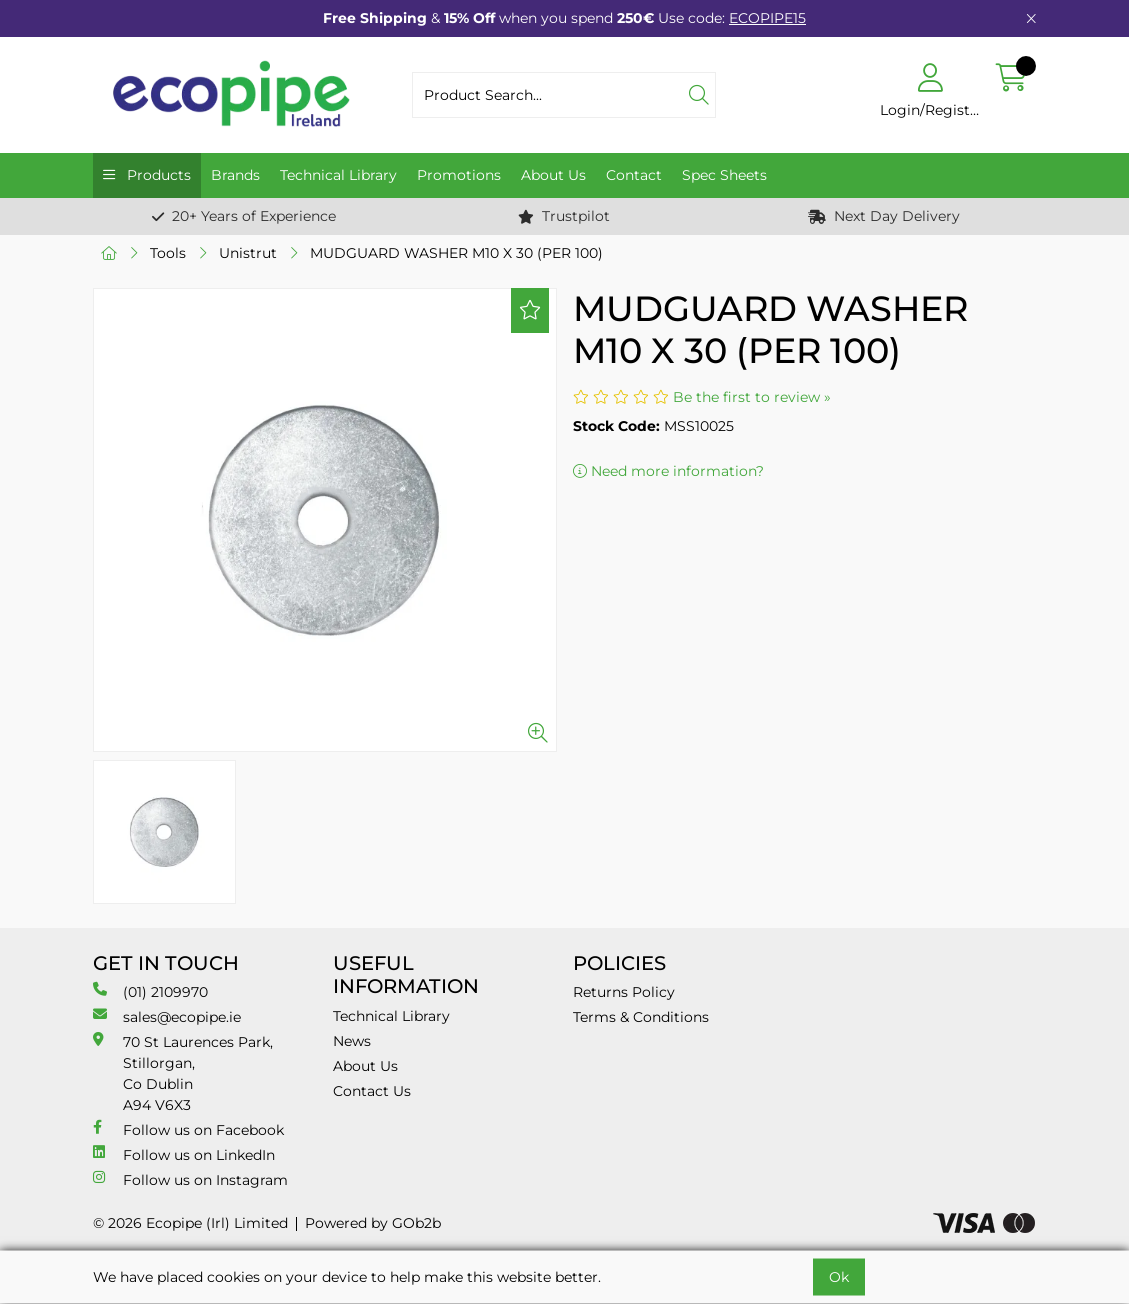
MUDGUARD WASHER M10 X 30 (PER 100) (456, 253)
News (352, 1041)
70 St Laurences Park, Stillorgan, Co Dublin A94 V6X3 (183, 1073)
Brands (235, 175)
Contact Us (372, 1091)
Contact (634, 175)
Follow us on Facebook (188, 1129)
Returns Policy (624, 992)
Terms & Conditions (641, 1017)
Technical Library (338, 175)
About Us (553, 175)
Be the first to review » (752, 397)
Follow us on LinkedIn (184, 1154)
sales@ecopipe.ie (167, 1016)
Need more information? (668, 471)
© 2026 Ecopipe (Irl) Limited (190, 1223)
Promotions (459, 175)
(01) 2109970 (150, 991)
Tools (168, 253)
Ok (839, 1277)
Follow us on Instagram (190, 1179)
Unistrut (248, 253)
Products (157, 175)
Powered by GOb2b (373, 1223)
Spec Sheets (724, 175)
